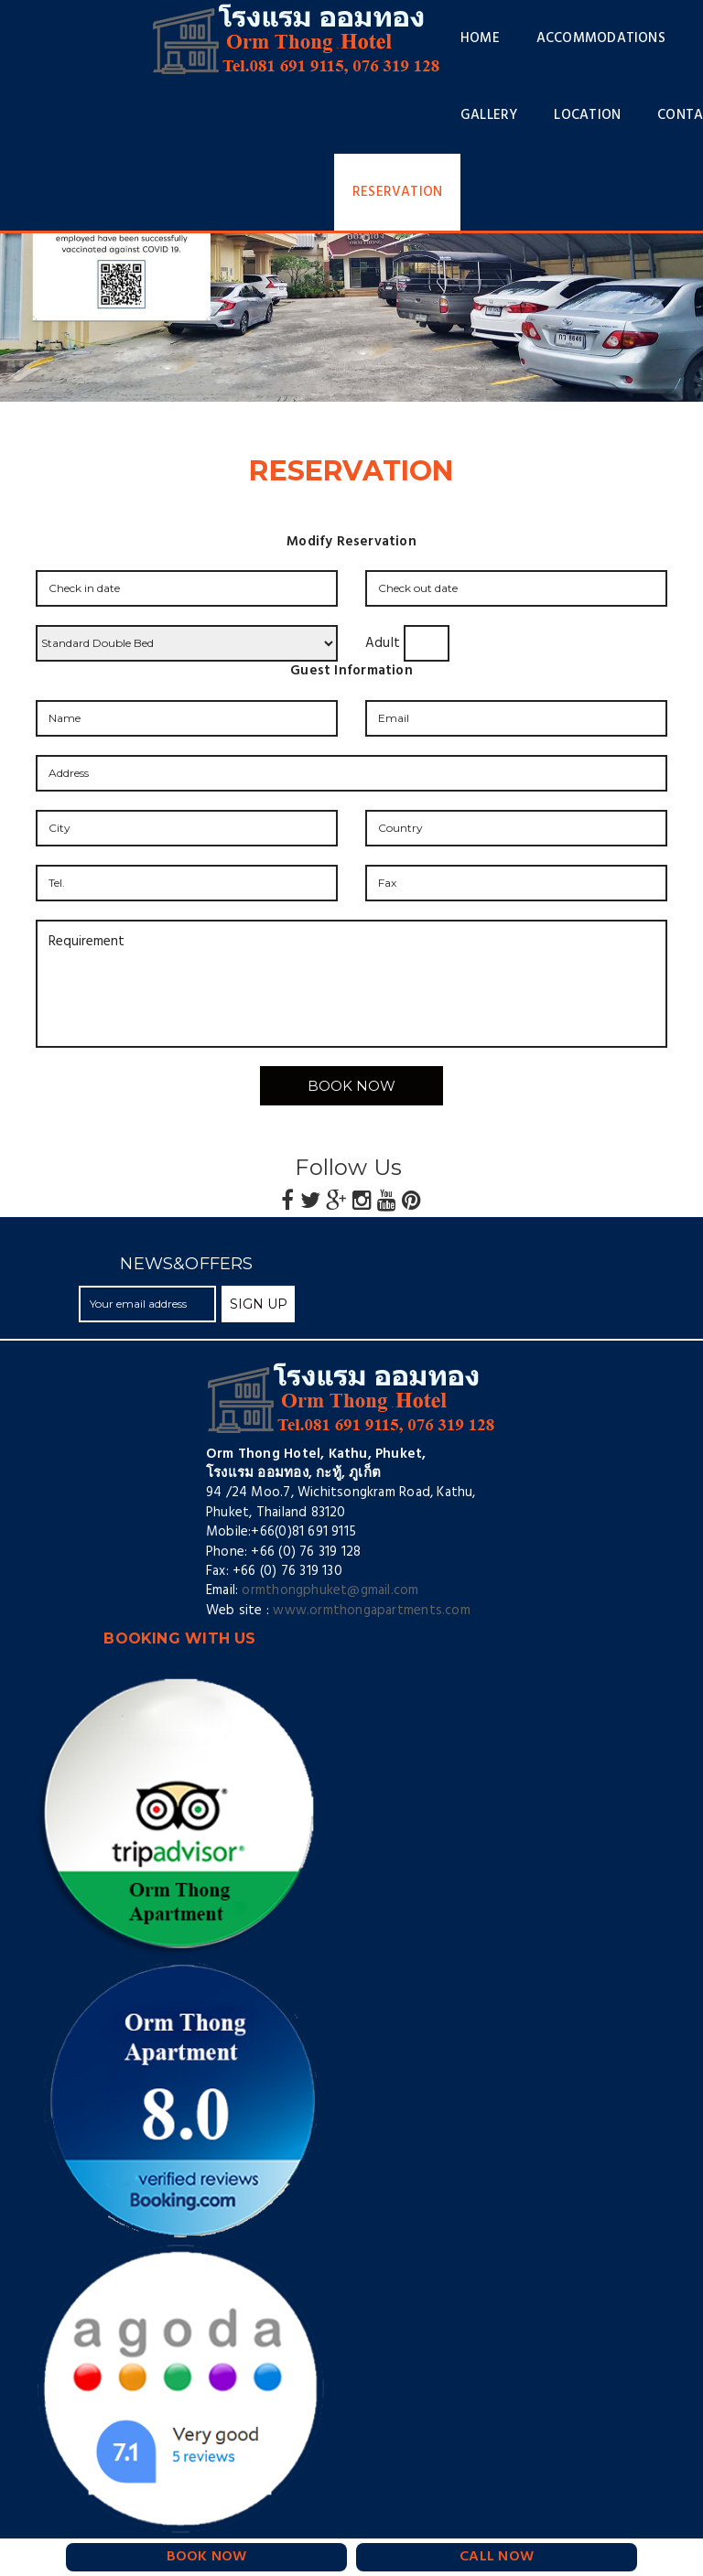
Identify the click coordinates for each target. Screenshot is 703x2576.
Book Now (351, 1085)
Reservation (397, 192)
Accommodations (600, 38)
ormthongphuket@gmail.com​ (330, 1590)
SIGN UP (258, 1304)
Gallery (488, 115)
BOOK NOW (207, 2557)
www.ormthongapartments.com (371, 1611)
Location (587, 115)
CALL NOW (497, 2557)
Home (480, 38)
